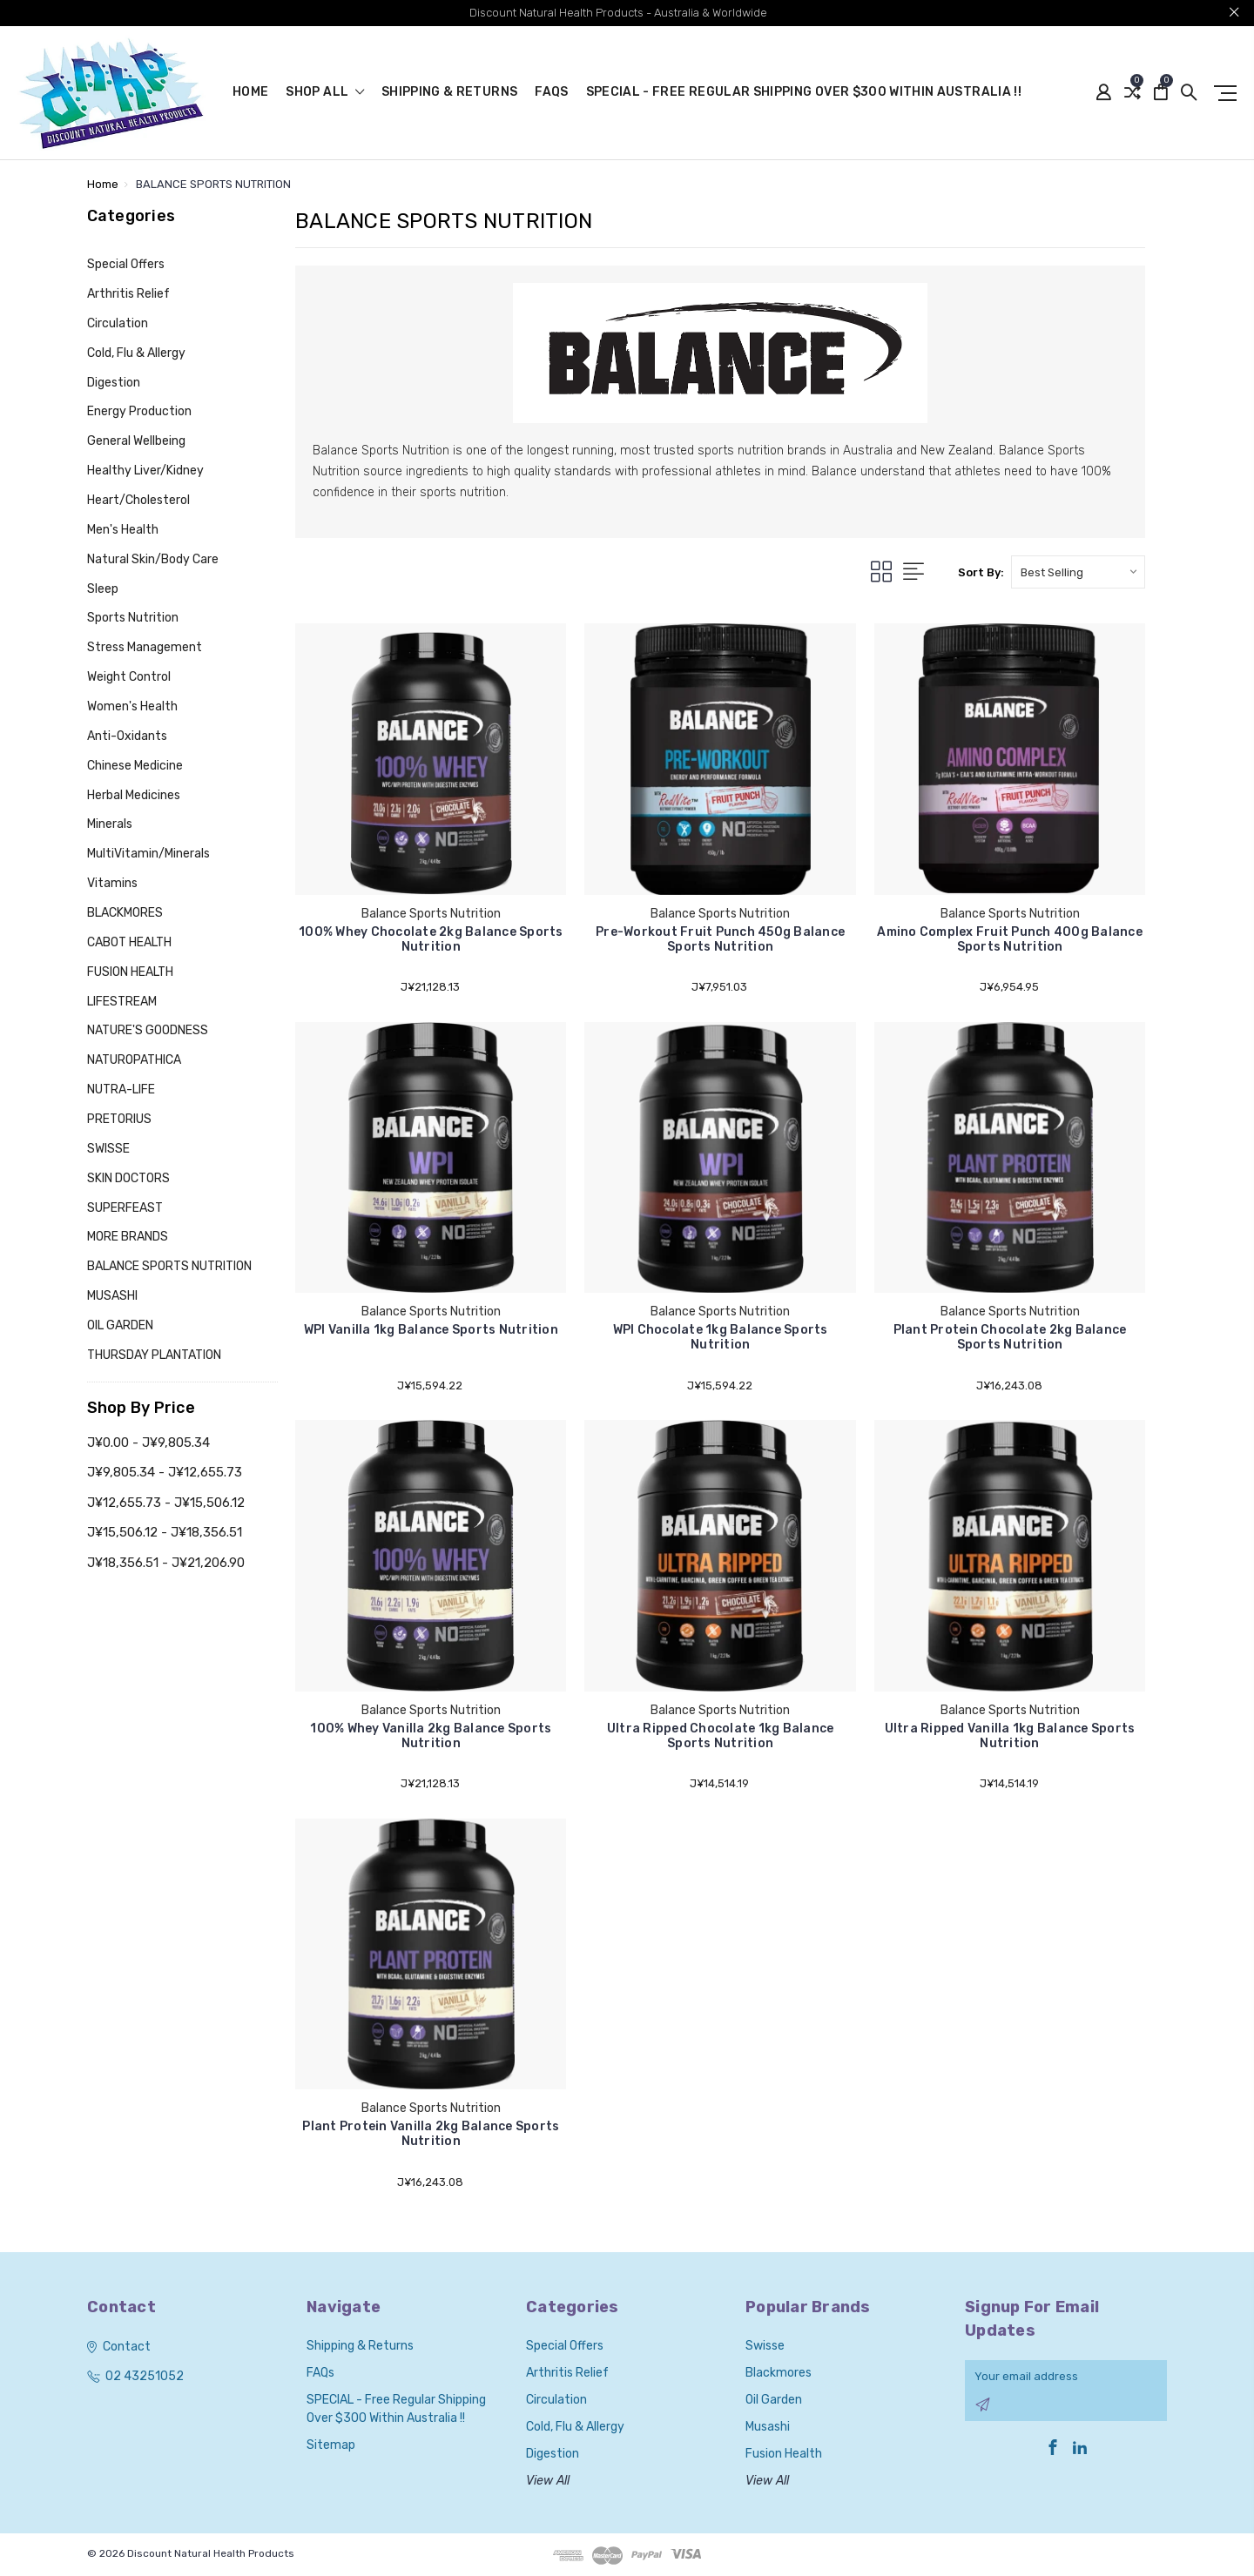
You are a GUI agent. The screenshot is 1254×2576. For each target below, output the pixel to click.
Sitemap (331, 2445)
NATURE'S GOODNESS (147, 1030)
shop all (325, 92)
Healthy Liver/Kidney (145, 470)
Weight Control (129, 676)
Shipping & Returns (449, 92)
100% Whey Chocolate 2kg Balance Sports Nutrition (431, 939)
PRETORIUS (119, 1119)
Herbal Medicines (133, 795)
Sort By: (981, 572)
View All (548, 2480)
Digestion (113, 382)
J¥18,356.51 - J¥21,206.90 (166, 1562)
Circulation (117, 323)
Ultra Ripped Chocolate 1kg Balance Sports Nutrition (720, 1736)
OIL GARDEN (120, 1325)
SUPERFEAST (125, 1208)
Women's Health (132, 706)
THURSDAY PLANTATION (154, 1355)
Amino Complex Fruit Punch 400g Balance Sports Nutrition (1010, 939)
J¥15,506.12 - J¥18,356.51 (164, 1532)
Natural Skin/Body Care (153, 559)
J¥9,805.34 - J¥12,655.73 (164, 1472)
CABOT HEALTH (129, 942)
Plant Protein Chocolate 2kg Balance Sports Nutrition (1010, 1337)
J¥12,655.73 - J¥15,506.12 (166, 1502)
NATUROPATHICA (134, 1060)
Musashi (767, 2426)
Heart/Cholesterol (138, 500)
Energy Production (139, 411)
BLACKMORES (125, 912)
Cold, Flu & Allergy (136, 353)
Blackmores (778, 2372)
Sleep (102, 589)
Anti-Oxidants (127, 736)
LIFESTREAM (122, 1001)
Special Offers (126, 264)
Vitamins (112, 883)
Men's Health (122, 529)
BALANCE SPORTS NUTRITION (169, 1266)
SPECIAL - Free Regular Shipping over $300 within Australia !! (803, 92)
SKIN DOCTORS (128, 1178)
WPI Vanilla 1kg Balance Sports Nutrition (431, 1329)
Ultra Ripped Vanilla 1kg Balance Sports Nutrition (1010, 1736)
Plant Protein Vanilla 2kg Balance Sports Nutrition (430, 2134)
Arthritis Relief (128, 293)
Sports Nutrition (133, 617)
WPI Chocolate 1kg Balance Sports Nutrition (720, 1337)
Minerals (109, 824)
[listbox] (1078, 572)
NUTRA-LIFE (121, 1089)
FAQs (551, 92)
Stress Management (144, 647)
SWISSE (108, 1148)
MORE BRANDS (127, 1236)
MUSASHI (112, 1295)
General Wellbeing (136, 441)
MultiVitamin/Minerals (148, 853)
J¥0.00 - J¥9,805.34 (148, 1442)
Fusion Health (783, 2453)
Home (250, 92)
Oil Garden (773, 2399)
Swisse (765, 2345)
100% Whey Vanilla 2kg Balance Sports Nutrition (430, 1736)
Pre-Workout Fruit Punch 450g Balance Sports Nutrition (720, 939)
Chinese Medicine (135, 765)
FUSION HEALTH (130, 972)
